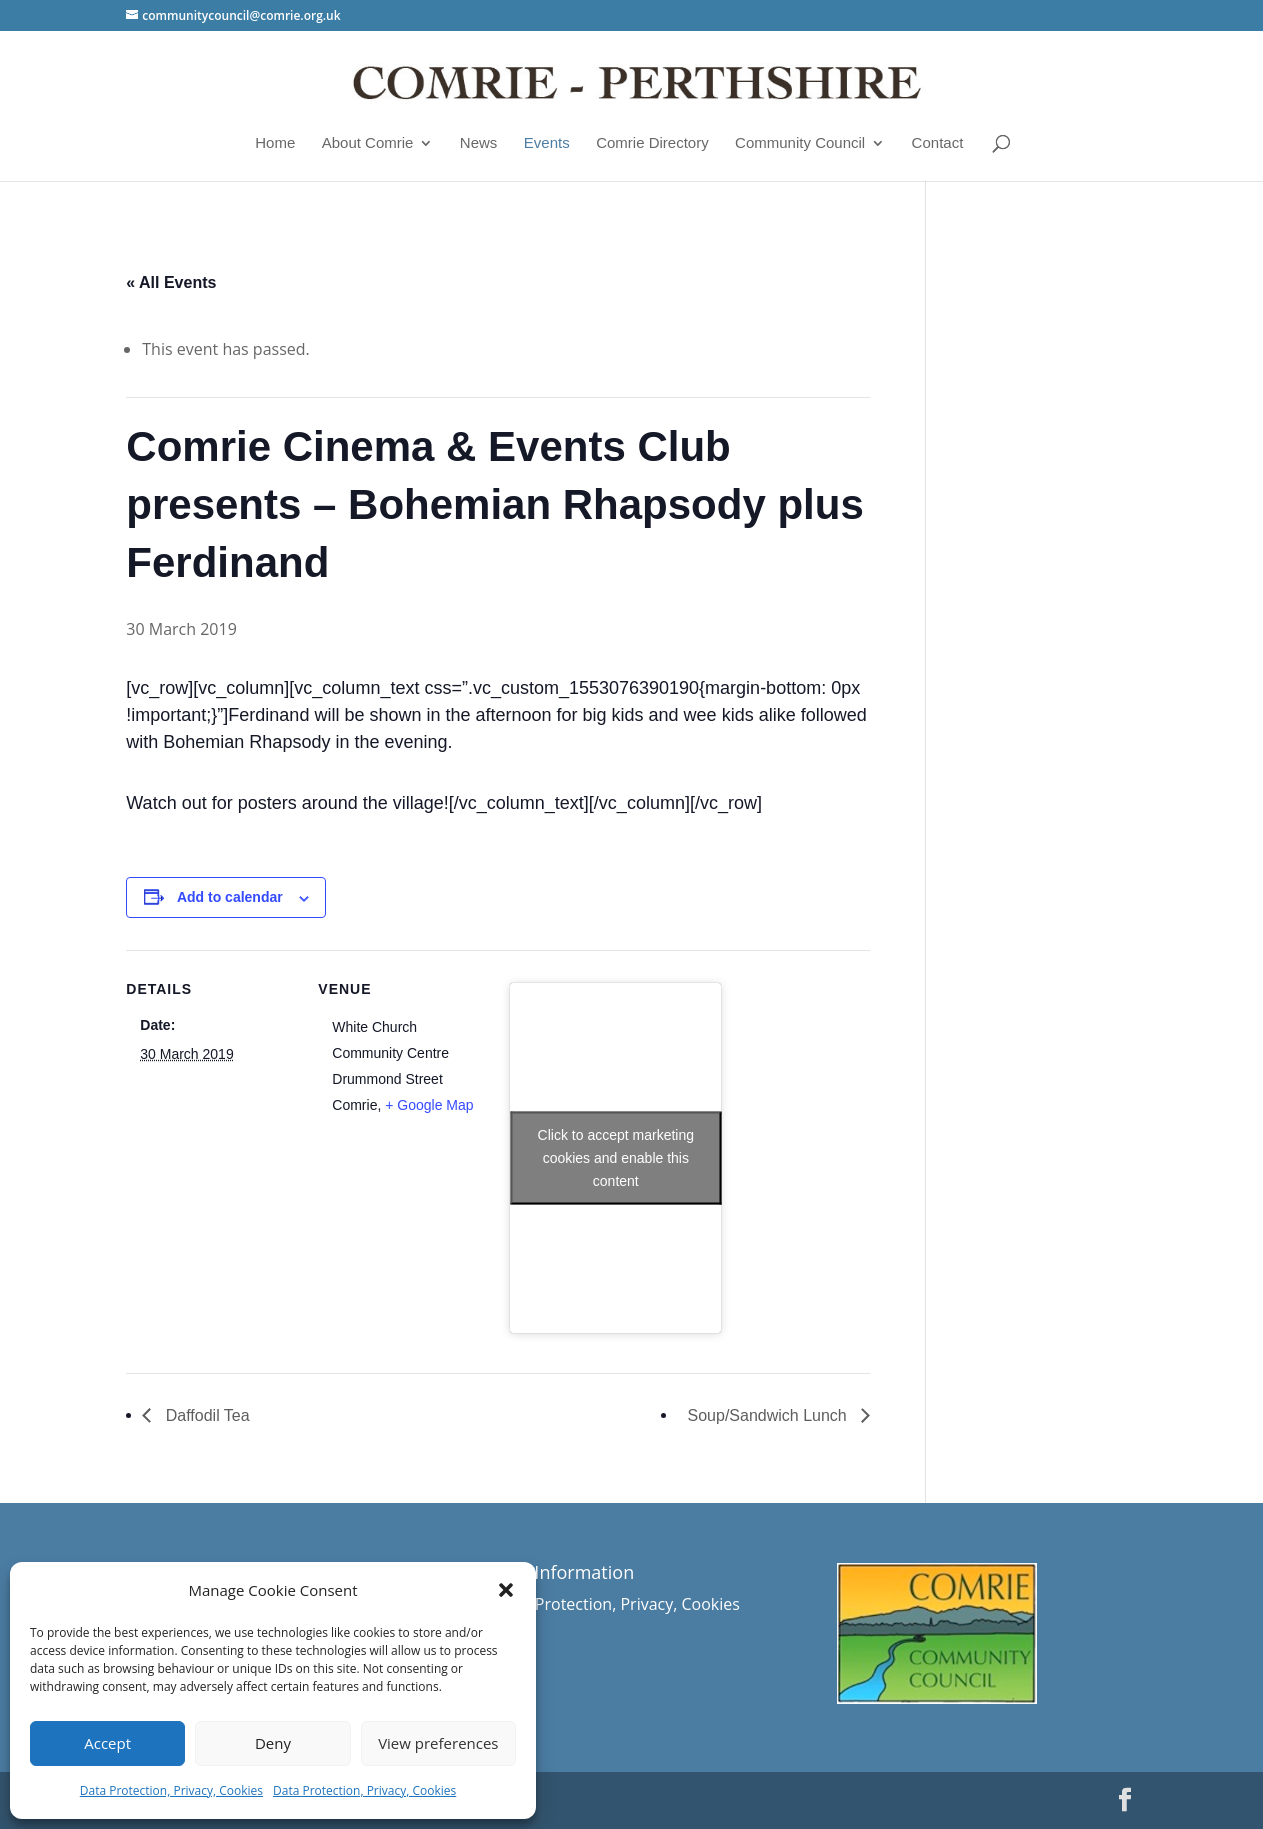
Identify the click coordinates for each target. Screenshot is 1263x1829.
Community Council (800, 143)
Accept (107, 1743)
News (479, 143)
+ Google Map (429, 1105)
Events (547, 143)
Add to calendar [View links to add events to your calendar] (230, 897)
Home (275, 143)
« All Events (171, 282)
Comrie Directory (652, 143)
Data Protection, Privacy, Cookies (171, 1790)
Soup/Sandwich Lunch (770, 1415)
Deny (273, 1743)
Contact (938, 143)
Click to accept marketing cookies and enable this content (616, 1157)
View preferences (438, 1743)
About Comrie (368, 143)
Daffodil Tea (205, 1415)
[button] (506, 1590)
